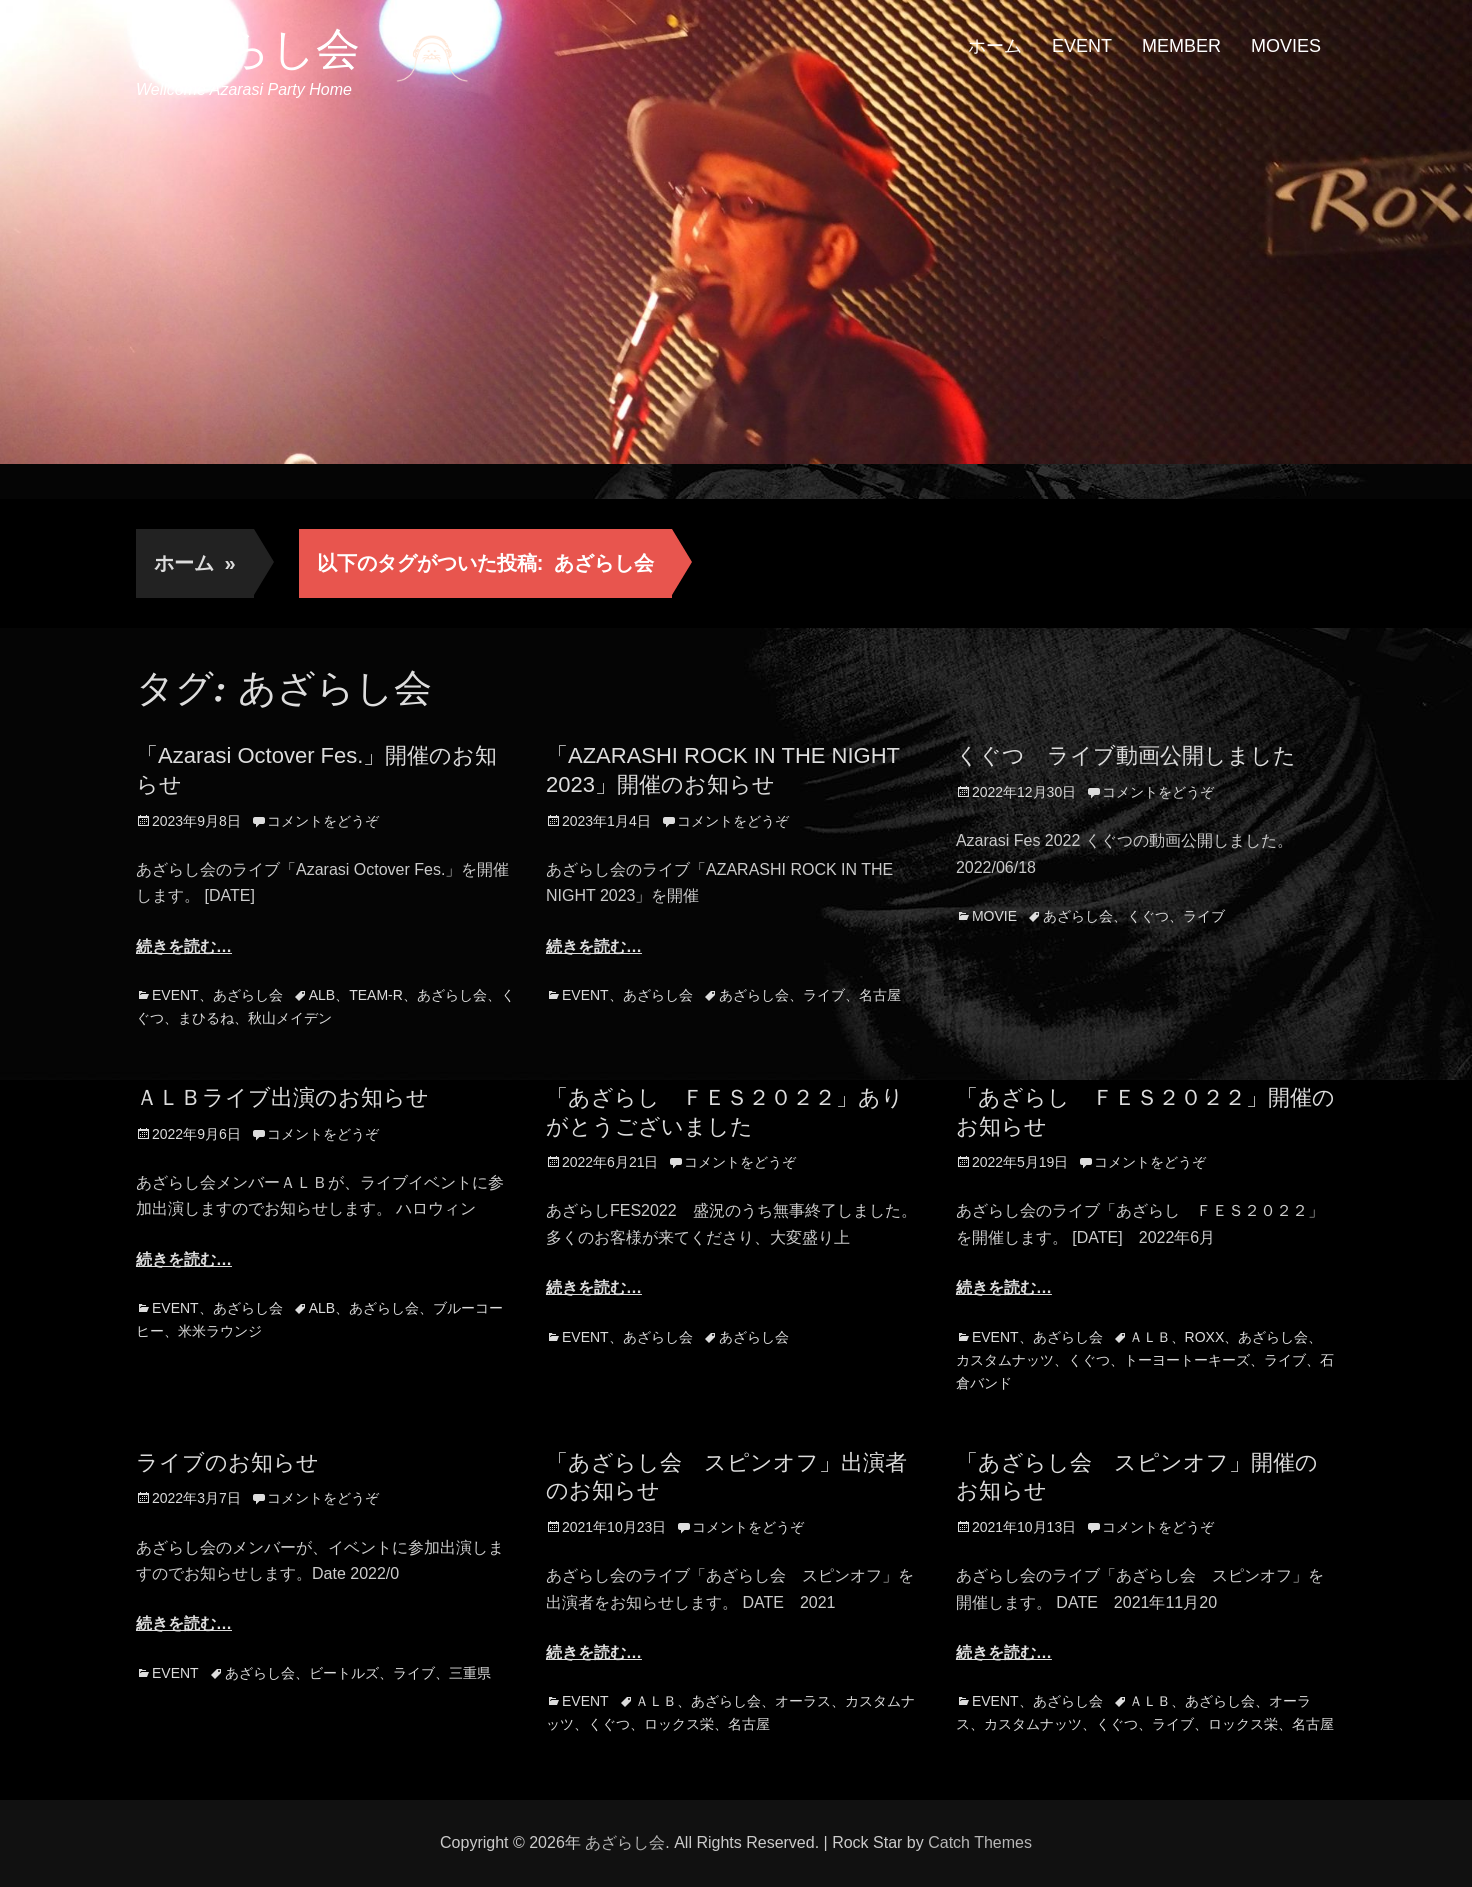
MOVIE (994, 916)
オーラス (803, 1701)
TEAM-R (376, 995)
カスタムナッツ (1005, 1360)
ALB (322, 995)
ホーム (995, 46)
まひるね (206, 1018)
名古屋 (880, 995)
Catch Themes (980, 1842)
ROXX (1205, 1337)
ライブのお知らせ (227, 1462)
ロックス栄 (679, 1724)
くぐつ (1148, 916)
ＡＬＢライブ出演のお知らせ (282, 1097)
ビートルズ (344, 1673)
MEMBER (1181, 46)
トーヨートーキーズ (1187, 1360)
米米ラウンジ (220, 1331)
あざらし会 (248, 48)
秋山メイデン (290, 1018)
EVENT (1082, 46)
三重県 (470, 1673)
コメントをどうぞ (323, 821)
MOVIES (1286, 46)
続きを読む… (184, 946)
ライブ (824, 995)
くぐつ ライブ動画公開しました (1126, 755)
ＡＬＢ (1150, 1337)
